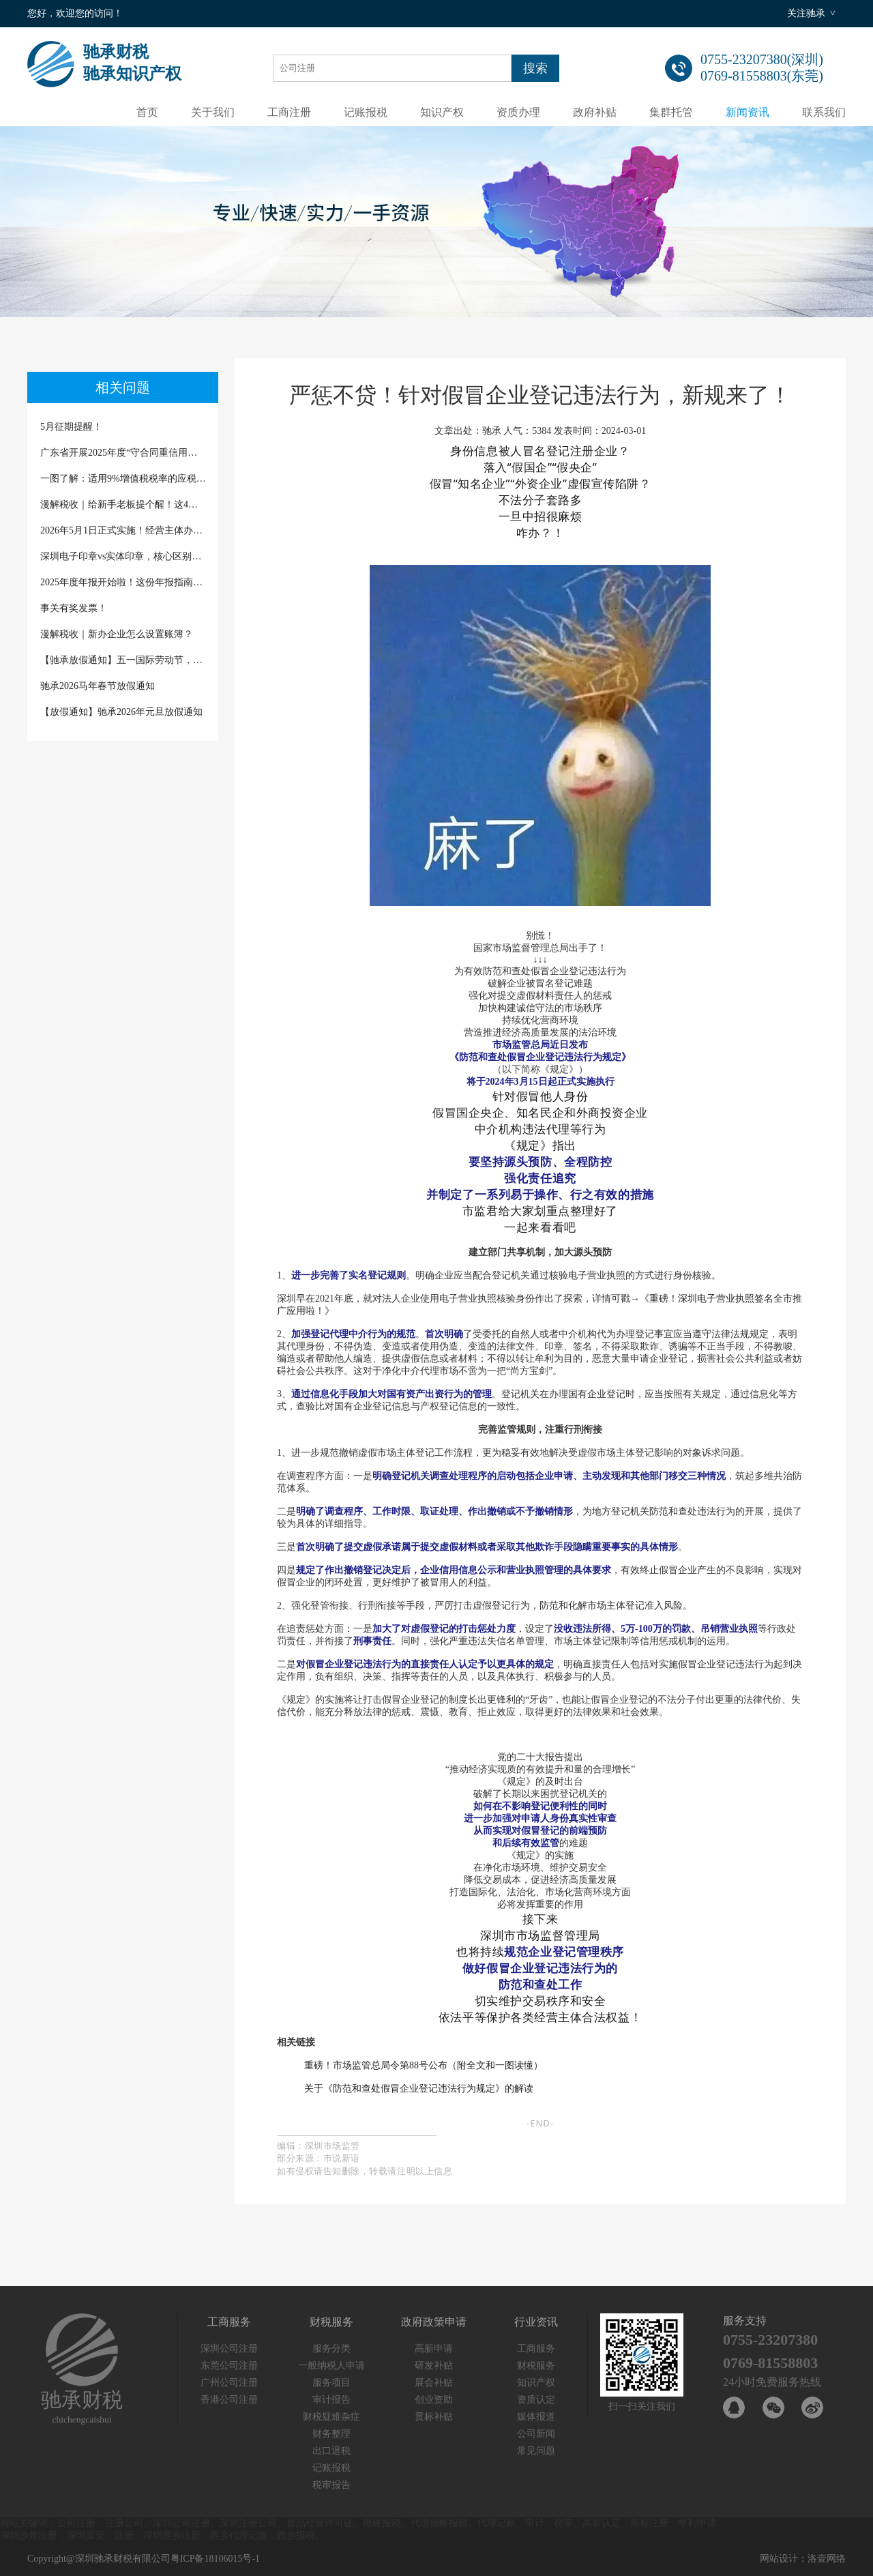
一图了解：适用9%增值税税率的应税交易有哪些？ (123, 478)
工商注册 (289, 112)
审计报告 (331, 2400)
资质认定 (536, 2400)
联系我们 (824, 112)
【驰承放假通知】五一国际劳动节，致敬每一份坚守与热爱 (123, 660)
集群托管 (671, 112)
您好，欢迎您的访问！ (75, 13)
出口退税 (331, 2451)
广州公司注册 (229, 2382)
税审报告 (331, 2485)
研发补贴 (434, 2365)
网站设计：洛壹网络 (803, 2558)
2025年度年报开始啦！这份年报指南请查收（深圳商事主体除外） (123, 582)
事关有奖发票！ (73, 608)
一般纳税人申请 (331, 2365)
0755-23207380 (770, 2339)
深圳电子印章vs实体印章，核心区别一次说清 (123, 556)
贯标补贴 (434, 2417)
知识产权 (442, 112)
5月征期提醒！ (71, 427)
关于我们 (213, 112)
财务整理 (331, 2434)
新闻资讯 (747, 112)
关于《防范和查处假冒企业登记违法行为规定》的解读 (418, 2088)
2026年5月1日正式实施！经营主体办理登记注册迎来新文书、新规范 (123, 530)
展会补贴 (434, 2382)
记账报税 (365, 112)
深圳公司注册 (229, 2348)
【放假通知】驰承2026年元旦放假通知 (121, 712)
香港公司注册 (229, 2400)
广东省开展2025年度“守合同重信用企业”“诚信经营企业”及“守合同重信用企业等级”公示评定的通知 (123, 453)
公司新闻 (536, 2434)
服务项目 (331, 2382)
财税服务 (536, 2365)
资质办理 (518, 112)
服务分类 (331, 2348)
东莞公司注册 (229, 2365)
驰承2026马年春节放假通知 (97, 686)
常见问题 (536, 2451)
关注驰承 (806, 13)
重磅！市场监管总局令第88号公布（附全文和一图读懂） (423, 2065)
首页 (147, 112)
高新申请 (434, 2348)
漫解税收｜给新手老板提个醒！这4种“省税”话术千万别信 (123, 504)
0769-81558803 (770, 2362)
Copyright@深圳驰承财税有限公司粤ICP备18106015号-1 (143, 2558)
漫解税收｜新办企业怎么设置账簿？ (116, 634)
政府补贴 (595, 112)
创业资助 (434, 2400)
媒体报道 (536, 2417)
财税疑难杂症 (331, 2417)
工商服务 (536, 2348)
